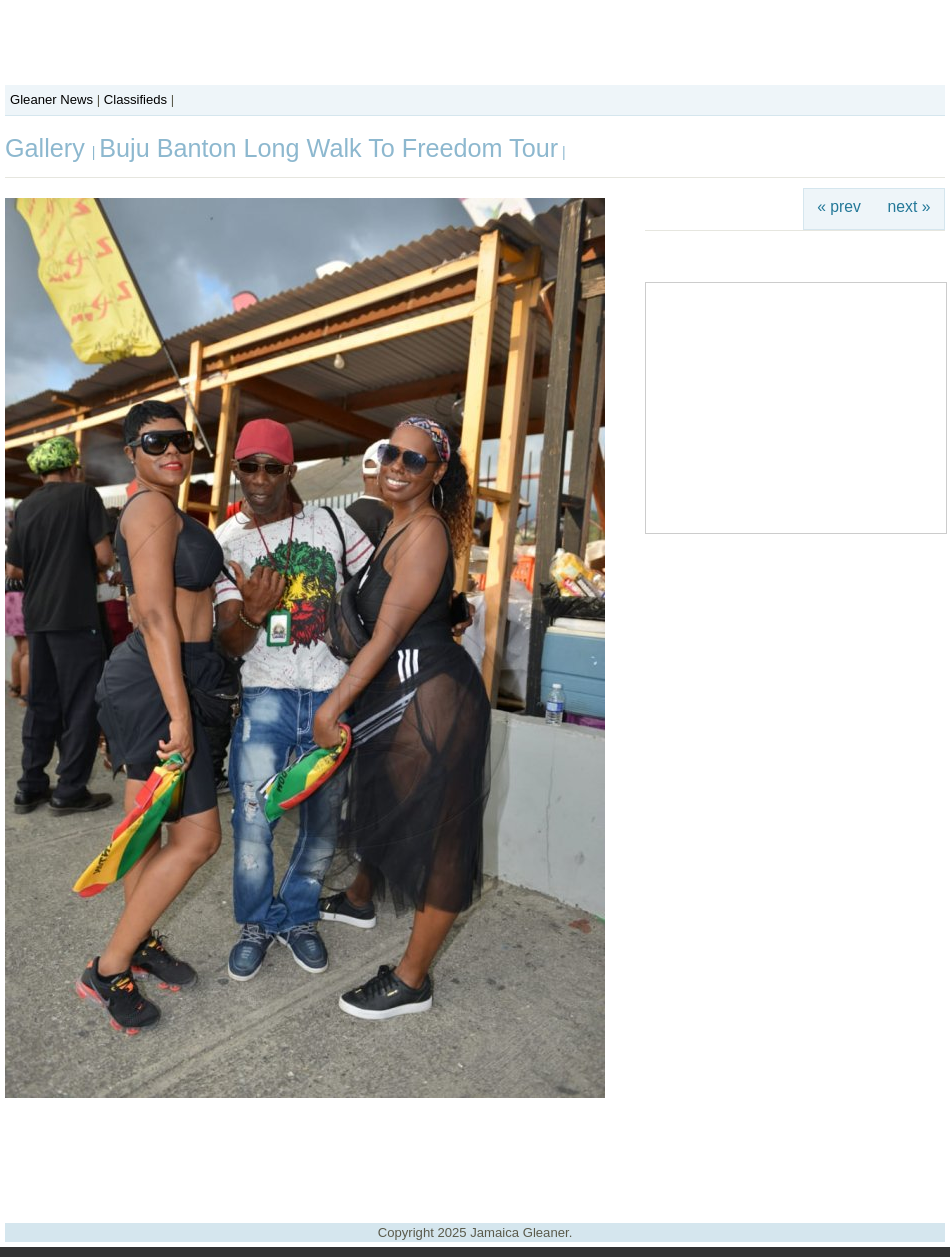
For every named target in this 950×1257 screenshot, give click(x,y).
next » (909, 206)
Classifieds (135, 99)
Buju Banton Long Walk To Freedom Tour (328, 148)
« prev (839, 206)
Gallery (48, 148)
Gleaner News (51, 99)
